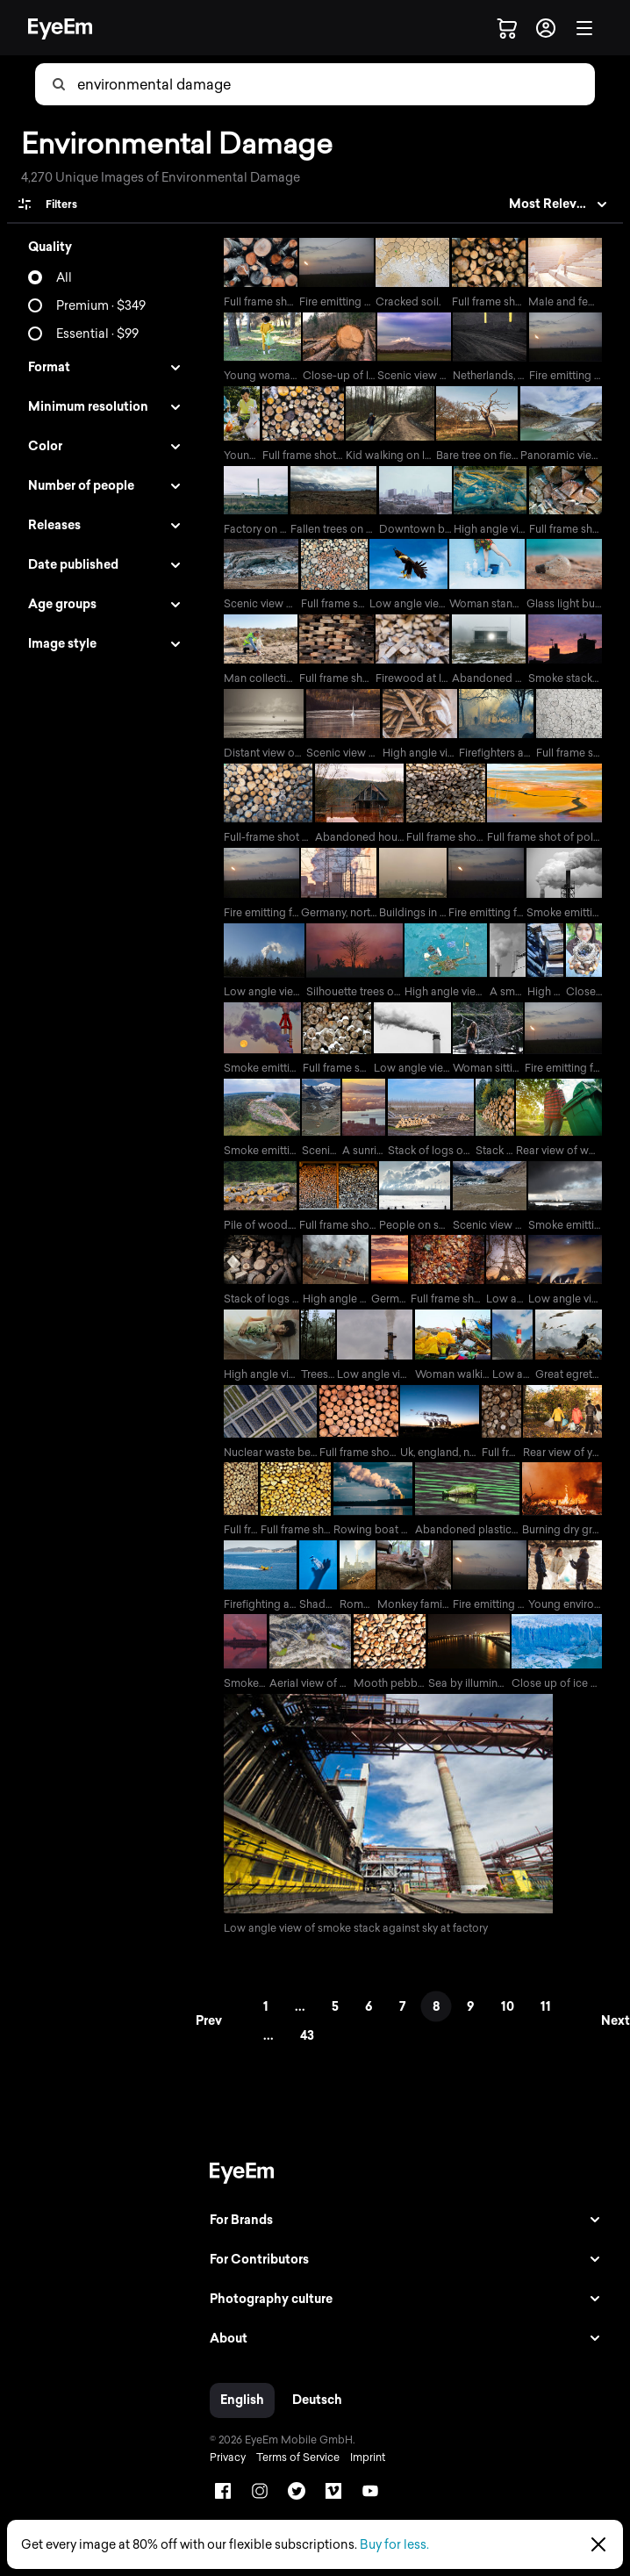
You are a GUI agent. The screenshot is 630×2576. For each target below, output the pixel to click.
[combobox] (335, 84)
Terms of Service (291, 2473)
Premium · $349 (101, 305)
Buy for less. (394, 2544)
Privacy (222, 2473)
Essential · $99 (97, 333)
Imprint (361, 2473)
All (64, 277)
